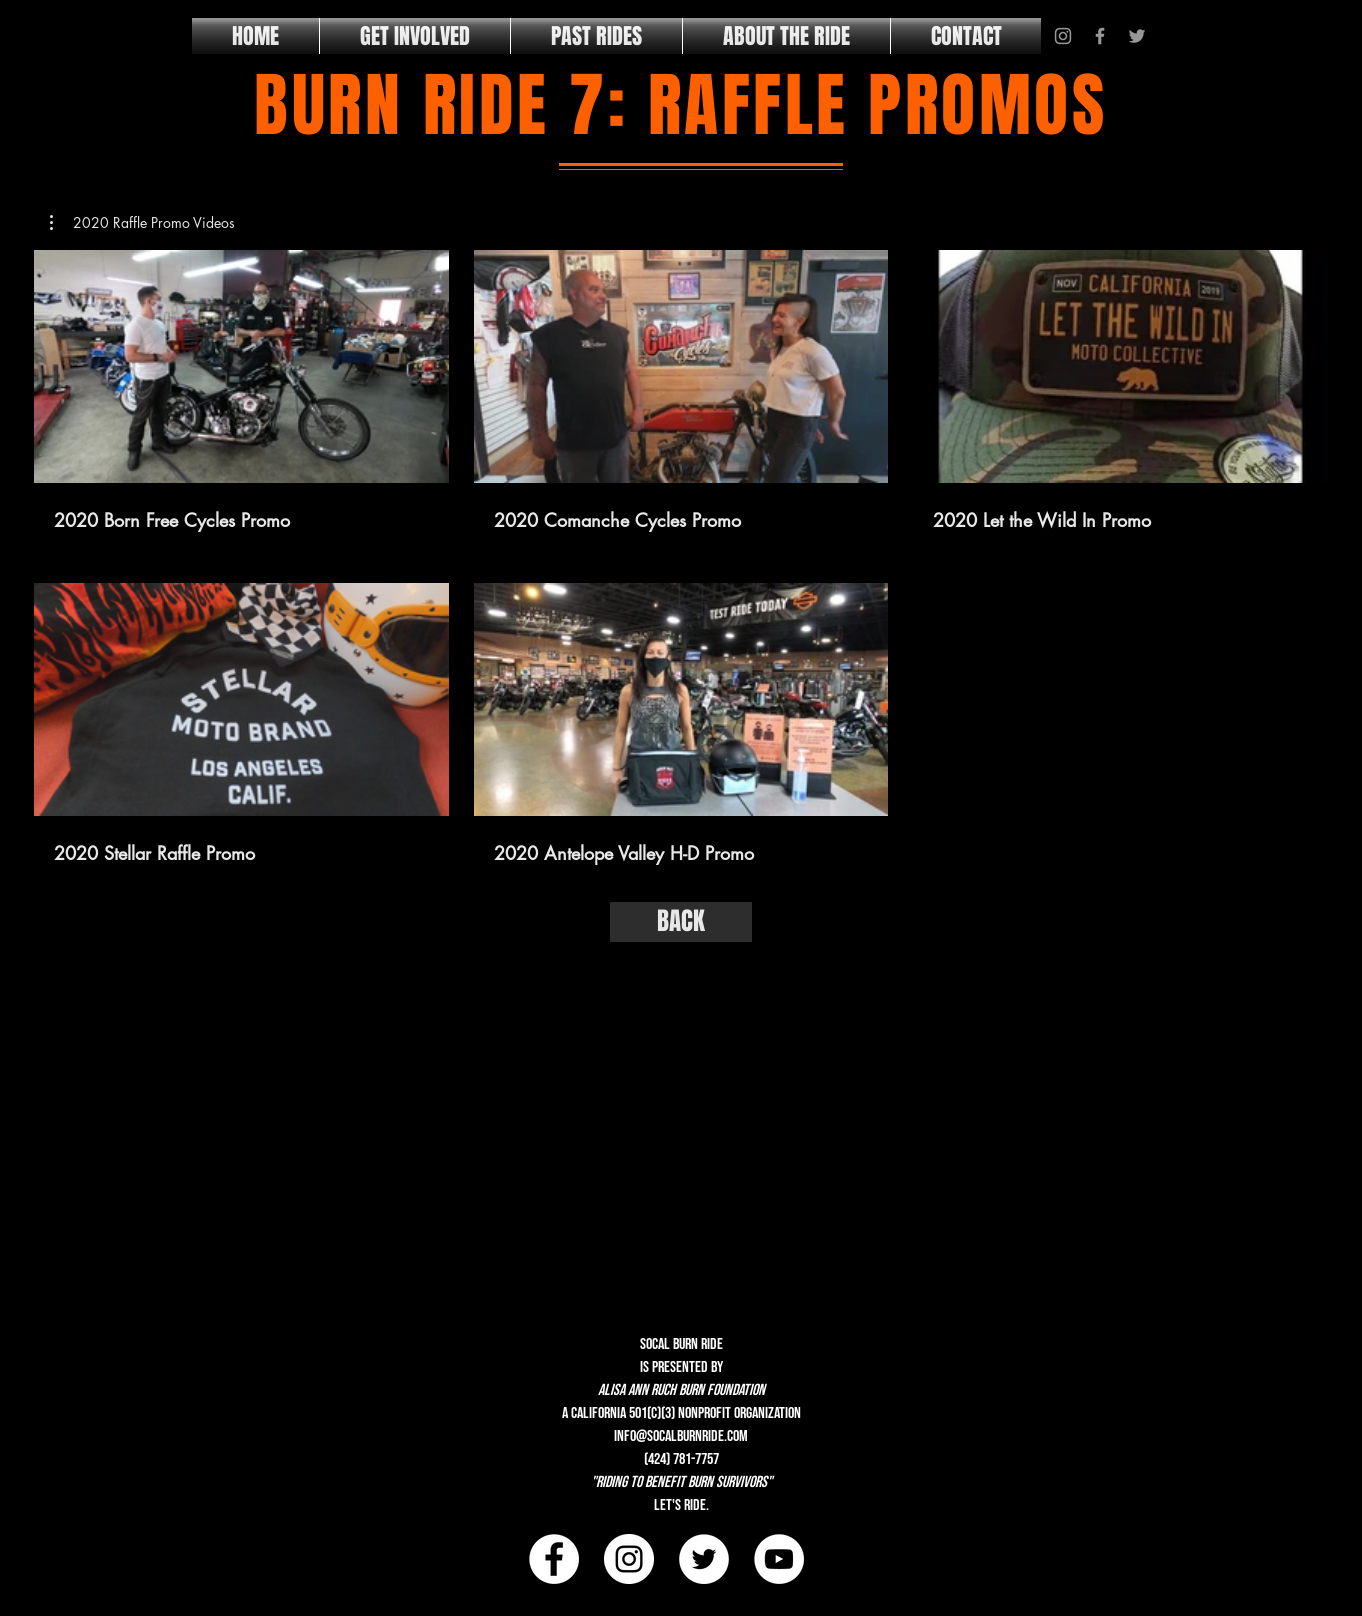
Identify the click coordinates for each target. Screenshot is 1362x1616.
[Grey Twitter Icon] (1137, 36)
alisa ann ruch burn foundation (681, 1390)
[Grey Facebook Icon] (1100, 36)
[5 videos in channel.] (681, 558)
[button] (142, 223)
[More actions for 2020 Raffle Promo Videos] (142, 223)
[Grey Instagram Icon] (1063, 36)
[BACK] (681, 922)
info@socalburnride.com (681, 1436)
